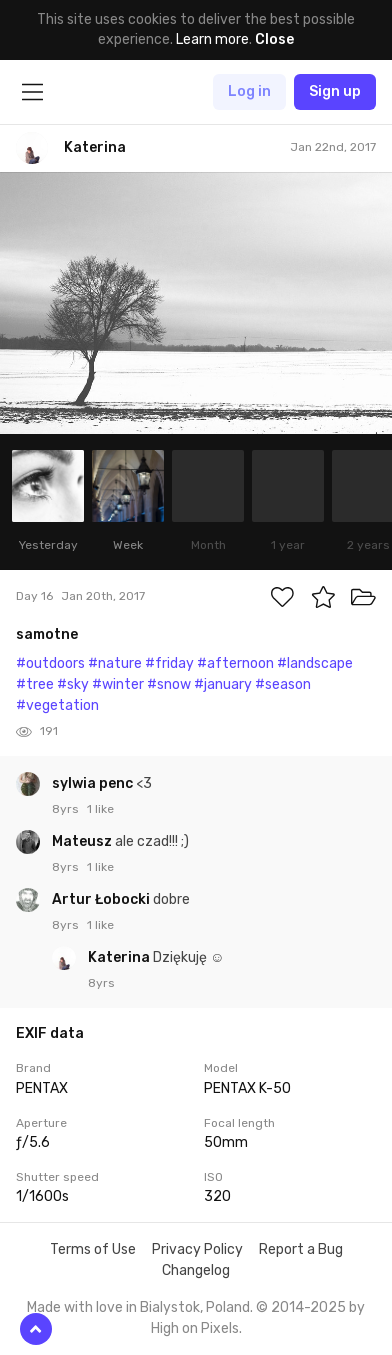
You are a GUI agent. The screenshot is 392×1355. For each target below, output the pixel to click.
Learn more (212, 39)
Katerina (120, 957)
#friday (169, 663)
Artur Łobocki (102, 899)
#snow (169, 684)
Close (274, 39)
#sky (73, 684)
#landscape (315, 663)
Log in (249, 91)
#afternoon (235, 663)
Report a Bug (301, 1249)
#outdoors (50, 663)
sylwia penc (94, 783)
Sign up (335, 91)
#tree (35, 684)
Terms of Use (93, 1249)
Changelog (196, 1270)
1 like (100, 809)
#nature (115, 663)
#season (283, 684)
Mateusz (83, 841)
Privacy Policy (197, 1249)
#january (223, 684)
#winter (118, 684)
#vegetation (57, 705)
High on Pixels (195, 1328)
